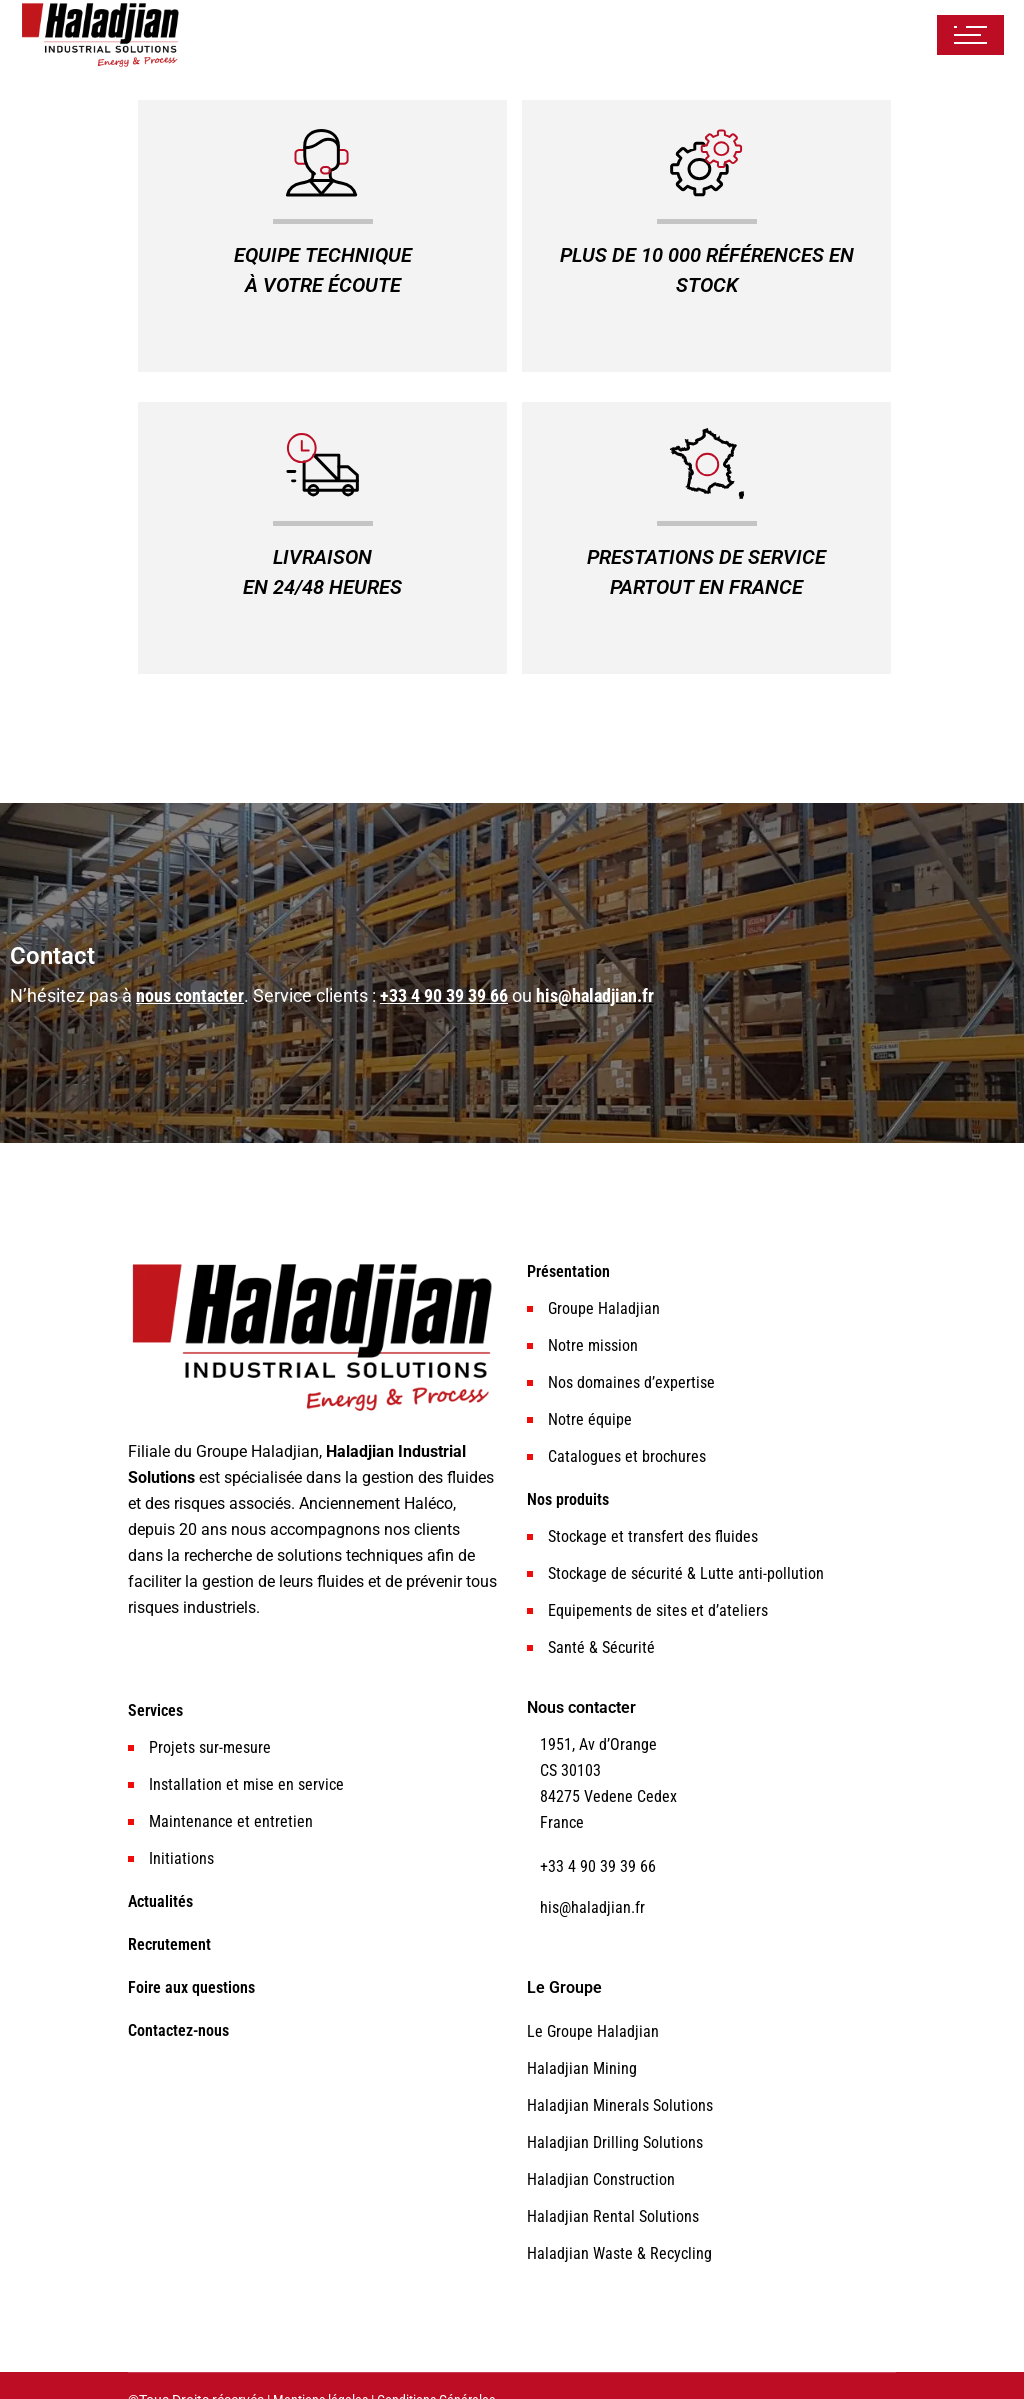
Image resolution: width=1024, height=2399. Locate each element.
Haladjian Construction (601, 2179)
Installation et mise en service (246, 1784)
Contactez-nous (178, 2030)
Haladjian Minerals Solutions (620, 2105)
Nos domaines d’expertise (631, 1382)
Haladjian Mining (582, 2068)
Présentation (568, 1271)
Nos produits (568, 1499)
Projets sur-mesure (210, 1747)
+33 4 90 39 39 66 (444, 995)
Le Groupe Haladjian (593, 2031)
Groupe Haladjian (604, 1308)
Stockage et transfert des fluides (653, 1536)
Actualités (160, 1901)
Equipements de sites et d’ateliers (658, 1610)
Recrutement (169, 1944)
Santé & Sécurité (601, 1647)
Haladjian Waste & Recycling (619, 2253)
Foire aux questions (191, 1987)
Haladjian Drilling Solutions (615, 2142)
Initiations (181, 1858)
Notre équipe (590, 1419)
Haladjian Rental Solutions (613, 2216)
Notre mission (593, 1345)
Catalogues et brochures (627, 1456)
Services (155, 1710)
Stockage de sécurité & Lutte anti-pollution (686, 1573)
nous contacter (190, 995)
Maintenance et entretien (231, 1821)
